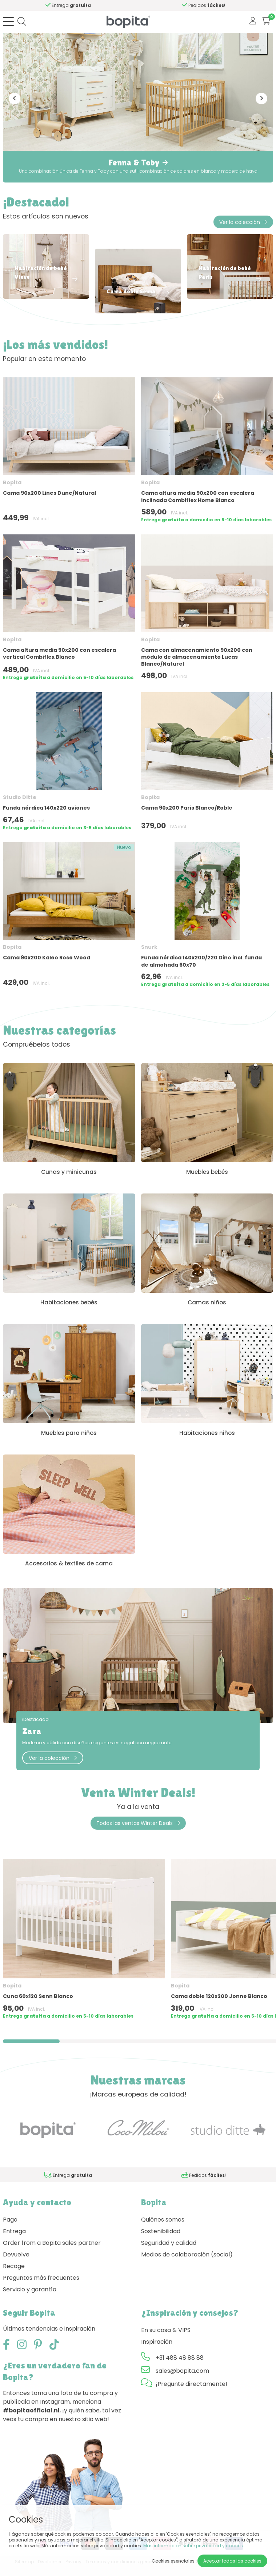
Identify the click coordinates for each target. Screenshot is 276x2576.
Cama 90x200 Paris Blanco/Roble (186, 807)
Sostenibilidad (160, 2239)
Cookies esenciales (173, 2561)
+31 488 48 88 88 (180, 2366)
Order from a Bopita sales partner (52, 2251)
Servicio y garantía (29, 2297)
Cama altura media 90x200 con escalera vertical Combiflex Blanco (59, 653)
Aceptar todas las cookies (232, 2561)
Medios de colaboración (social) (187, 2262)
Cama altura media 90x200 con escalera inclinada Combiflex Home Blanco (197, 496)
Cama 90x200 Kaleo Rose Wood (46, 957)
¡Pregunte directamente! (191, 2392)
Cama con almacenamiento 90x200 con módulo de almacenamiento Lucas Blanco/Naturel (196, 656)
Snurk (149, 947)
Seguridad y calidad (168, 2251)
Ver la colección (243, 222)
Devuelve (16, 2262)
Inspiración (156, 2350)
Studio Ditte (19, 797)
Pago (10, 2227)
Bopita (12, 482)
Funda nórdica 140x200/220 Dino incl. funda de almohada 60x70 (201, 961)
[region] (138, 1950)
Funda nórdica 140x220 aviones (46, 807)
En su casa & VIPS (166, 2338)
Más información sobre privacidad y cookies (193, 2546)
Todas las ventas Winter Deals (138, 1831)
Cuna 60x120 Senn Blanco (38, 2004)
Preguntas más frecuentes (41, 2286)
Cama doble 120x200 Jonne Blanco (219, 2004)
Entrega (14, 2239)
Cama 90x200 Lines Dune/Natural (49, 493)
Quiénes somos (162, 2227)
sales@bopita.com (182, 2379)
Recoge (14, 2274)
